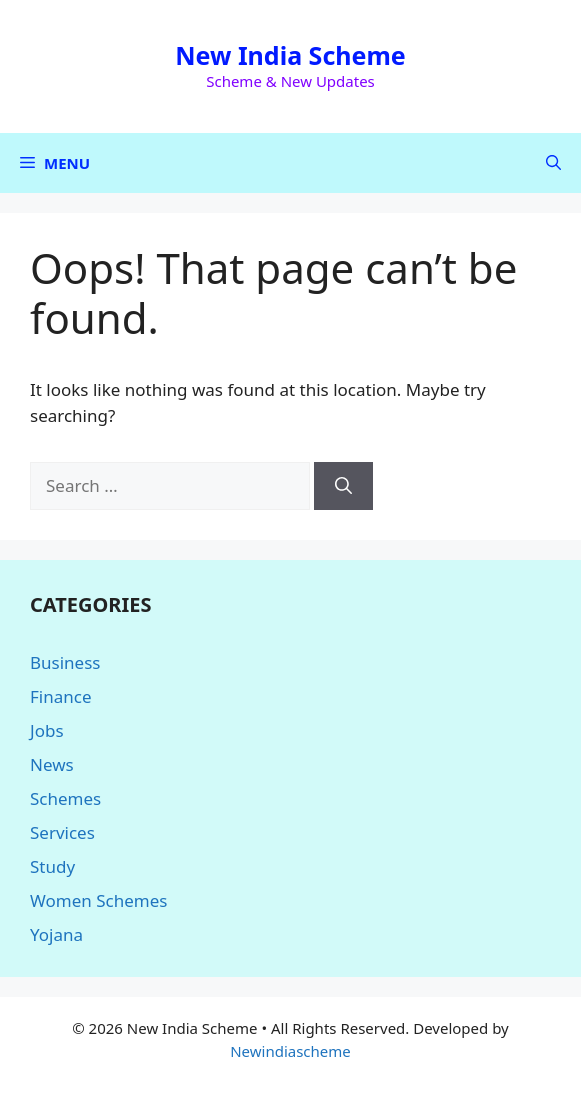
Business (65, 662)
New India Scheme (290, 55)
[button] (553, 163)
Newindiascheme (290, 1051)
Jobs (47, 730)
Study (52, 866)
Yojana (56, 934)
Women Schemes (98, 900)
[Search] (343, 486)
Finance (61, 696)
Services (62, 832)
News (52, 764)
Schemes (65, 798)
